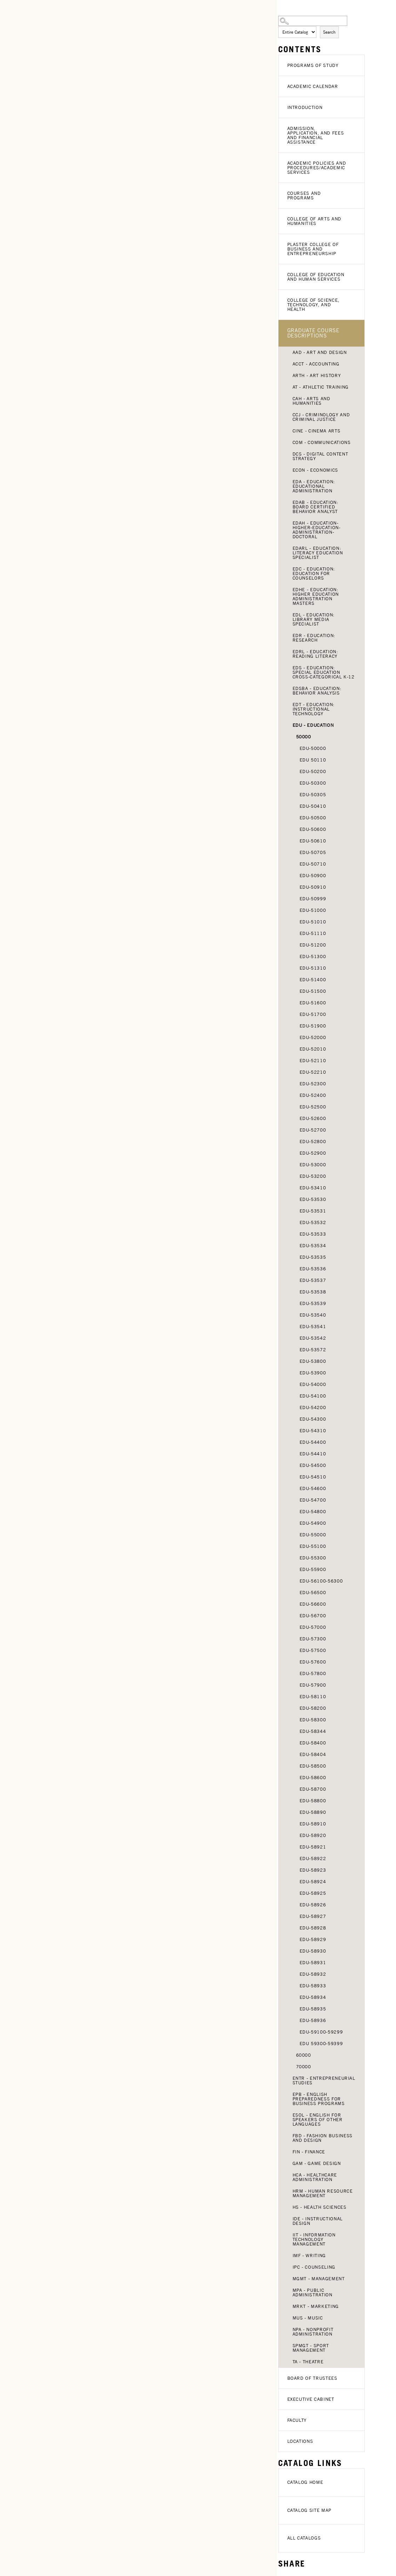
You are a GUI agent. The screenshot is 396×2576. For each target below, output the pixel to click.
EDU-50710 (313, 864)
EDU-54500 (313, 1465)
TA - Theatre (308, 2361)
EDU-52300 (313, 1083)
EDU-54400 (313, 1442)
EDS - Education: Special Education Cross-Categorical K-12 (324, 672)
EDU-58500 (313, 1766)
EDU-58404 (313, 1754)
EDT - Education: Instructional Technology (314, 709)
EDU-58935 (313, 2008)
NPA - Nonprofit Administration (313, 2332)
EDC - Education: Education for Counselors (314, 573)
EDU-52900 (313, 1153)
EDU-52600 (313, 1118)
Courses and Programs (304, 195)
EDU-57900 (313, 1685)
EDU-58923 (313, 1870)
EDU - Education (313, 725)
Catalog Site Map (309, 2510)
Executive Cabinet (310, 2399)
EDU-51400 (313, 979)
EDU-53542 (313, 1338)
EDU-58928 (313, 1928)
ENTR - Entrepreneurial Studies (324, 2080)
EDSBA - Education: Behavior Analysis (317, 691)
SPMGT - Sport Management (311, 2348)
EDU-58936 (313, 2020)
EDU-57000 (313, 1627)
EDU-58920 (313, 1835)
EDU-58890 (313, 1812)
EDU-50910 (313, 887)
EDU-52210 (313, 1072)
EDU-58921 (313, 1847)
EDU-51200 (313, 945)
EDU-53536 (313, 1268)
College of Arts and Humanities (314, 221)
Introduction (305, 107)
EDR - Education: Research (314, 638)
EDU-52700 (313, 1130)
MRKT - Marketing (316, 2306)
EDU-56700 (313, 1615)
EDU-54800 (313, 1511)
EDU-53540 (313, 1315)
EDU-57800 (313, 1673)
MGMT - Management (319, 2278)
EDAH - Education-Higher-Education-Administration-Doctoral (317, 529)
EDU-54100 (313, 1396)
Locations (300, 2441)
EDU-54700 (313, 1500)
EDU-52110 (313, 1060)
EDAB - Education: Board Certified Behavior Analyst (315, 507)
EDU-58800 (313, 1800)
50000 (303, 736)
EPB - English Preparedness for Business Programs (319, 2099)
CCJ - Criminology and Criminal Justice (321, 417)
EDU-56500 (313, 1592)
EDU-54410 (313, 1453)
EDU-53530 (313, 1199)
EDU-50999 (313, 898)
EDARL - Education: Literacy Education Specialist (318, 553)
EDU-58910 (313, 1823)
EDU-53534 (313, 1245)
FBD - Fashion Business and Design (323, 2138)
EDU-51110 (313, 933)
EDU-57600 (313, 1662)
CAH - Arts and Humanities (311, 401)
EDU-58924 (313, 1881)
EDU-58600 (313, 1777)
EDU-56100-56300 (321, 1581)
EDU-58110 (313, 1696)
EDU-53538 (313, 1291)
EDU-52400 (313, 1095)
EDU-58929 (313, 1939)
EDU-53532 (313, 1222)
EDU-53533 (313, 1234)
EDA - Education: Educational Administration (314, 486)
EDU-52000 (313, 1037)
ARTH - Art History (317, 375)
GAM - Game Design (317, 2163)
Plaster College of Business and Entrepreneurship (313, 249)
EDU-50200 (313, 771)
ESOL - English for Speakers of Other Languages (318, 2119)
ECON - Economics (315, 470)
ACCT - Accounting (316, 364)
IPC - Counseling (314, 2267)
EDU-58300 (313, 1719)
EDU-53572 (313, 1349)
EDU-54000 (313, 1384)
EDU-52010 (313, 1049)
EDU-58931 (313, 1962)
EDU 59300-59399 (321, 2043)
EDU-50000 (313, 748)
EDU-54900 (313, 1523)
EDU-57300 (313, 1638)
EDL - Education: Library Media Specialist (314, 619)
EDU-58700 (313, 1789)
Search (329, 32)
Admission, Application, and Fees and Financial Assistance (315, 135)
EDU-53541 (313, 1326)
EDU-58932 (313, 1974)
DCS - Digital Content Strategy (320, 456)
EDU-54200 (313, 1407)
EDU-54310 (313, 1430)
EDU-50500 (313, 817)
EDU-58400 (313, 1742)
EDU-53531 (313, 1211)
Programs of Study (312, 65)
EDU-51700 (313, 1014)
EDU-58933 (313, 1985)
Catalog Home (305, 2482)
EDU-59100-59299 (321, 2032)
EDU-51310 (313, 968)
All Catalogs (304, 2538)
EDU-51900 (313, 1026)
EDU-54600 (313, 1488)
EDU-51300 (313, 956)
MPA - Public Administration (313, 2292)
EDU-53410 (313, 1187)
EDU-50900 (313, 875)
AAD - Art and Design (320, 352)
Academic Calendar (312, 86)
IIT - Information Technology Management (314, 2239)
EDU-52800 (313, 1141)
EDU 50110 (313, 760)
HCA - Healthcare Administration (315, 2177)
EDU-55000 (313, 1534)
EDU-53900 (313, 1372)
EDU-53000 (313, 1164)
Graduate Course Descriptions (313, 333)
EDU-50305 (313, 794)
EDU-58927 (313, 1916)
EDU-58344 (313, 1731)
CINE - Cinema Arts (317, 430)
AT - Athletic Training (321, 387)
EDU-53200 (313, 1176)
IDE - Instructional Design (318, 2221)
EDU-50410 (313, 806)
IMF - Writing (309, 2255)
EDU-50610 (313, 840)
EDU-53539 (313, 1303)
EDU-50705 (313, 852)
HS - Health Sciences (320, 2207)
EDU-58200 (313, 1708)
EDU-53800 (313, 1361)
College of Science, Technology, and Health (313, 305)
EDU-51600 (313, 1002)
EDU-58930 (313, 1951)
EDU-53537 (313, 1280)
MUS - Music (308, 2318)
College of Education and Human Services (315, 277)
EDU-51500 (313, 991)
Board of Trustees (312, 2378)
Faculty (297, 2420)
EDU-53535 (313, 1257)
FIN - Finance (309, 2151)
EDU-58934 (313, 1997)
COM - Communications (322, 442)
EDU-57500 (313, 1650)
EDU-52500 (313, 1106)
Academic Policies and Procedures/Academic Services (316, 167)
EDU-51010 (313, 921)
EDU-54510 (313, 1477)
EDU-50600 (313, 829)
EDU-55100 (313, 1546)
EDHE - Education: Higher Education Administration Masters (316, 596)
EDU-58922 (313, 1858)
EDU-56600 (313, 1604)
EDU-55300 (313, 1557)
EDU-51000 (313, 910)
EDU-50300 (313, 783)
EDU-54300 (313, 1419)
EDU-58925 (313, 1893)
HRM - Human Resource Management (323, 2193)
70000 (303, 2066)
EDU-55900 (313, 1569)
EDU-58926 (313, 1904)
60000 (303, 2055)
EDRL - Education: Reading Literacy (315, 654)
